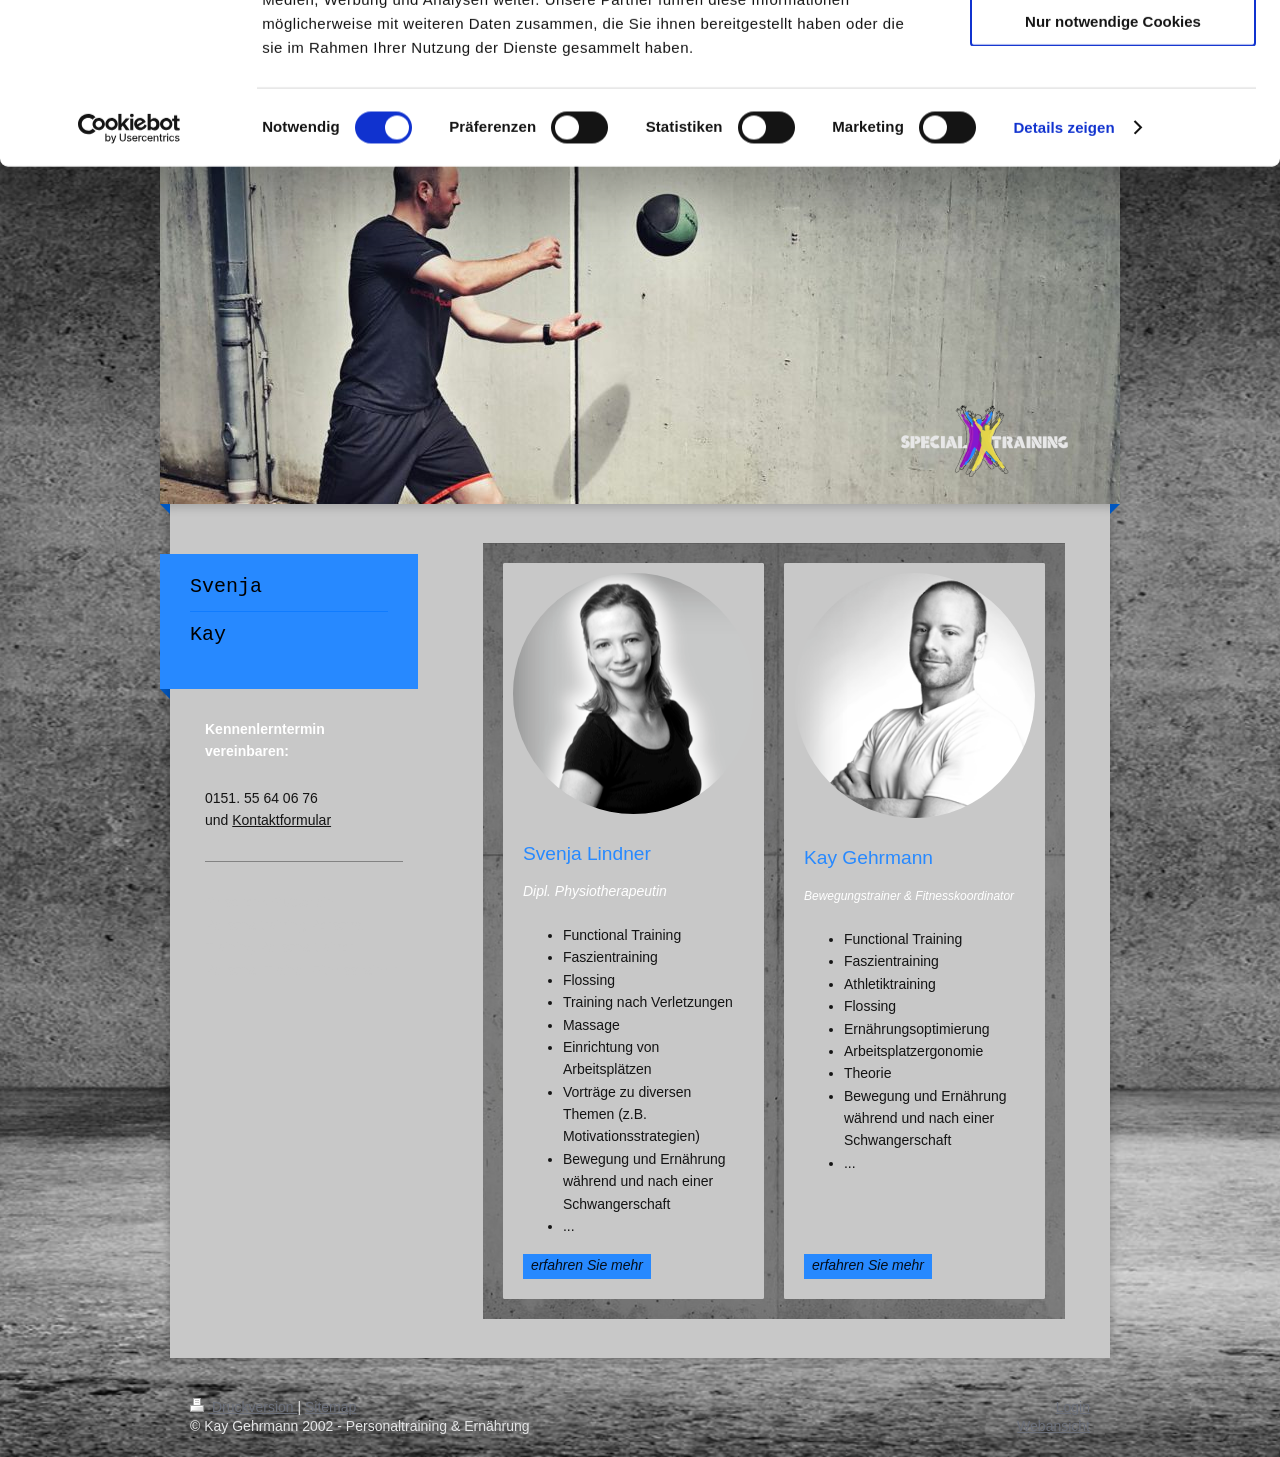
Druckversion (243, 1407)
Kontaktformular (281, 820)
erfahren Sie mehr (587, 1265)
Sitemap (330, 1407)
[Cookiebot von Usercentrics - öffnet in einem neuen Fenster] (129, 274)
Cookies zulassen (1113, 49)
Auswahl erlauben (1113, 108)
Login (1073, 1407)
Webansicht (1053, 1426)
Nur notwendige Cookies (1113, 166)
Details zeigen (1063, 273)
